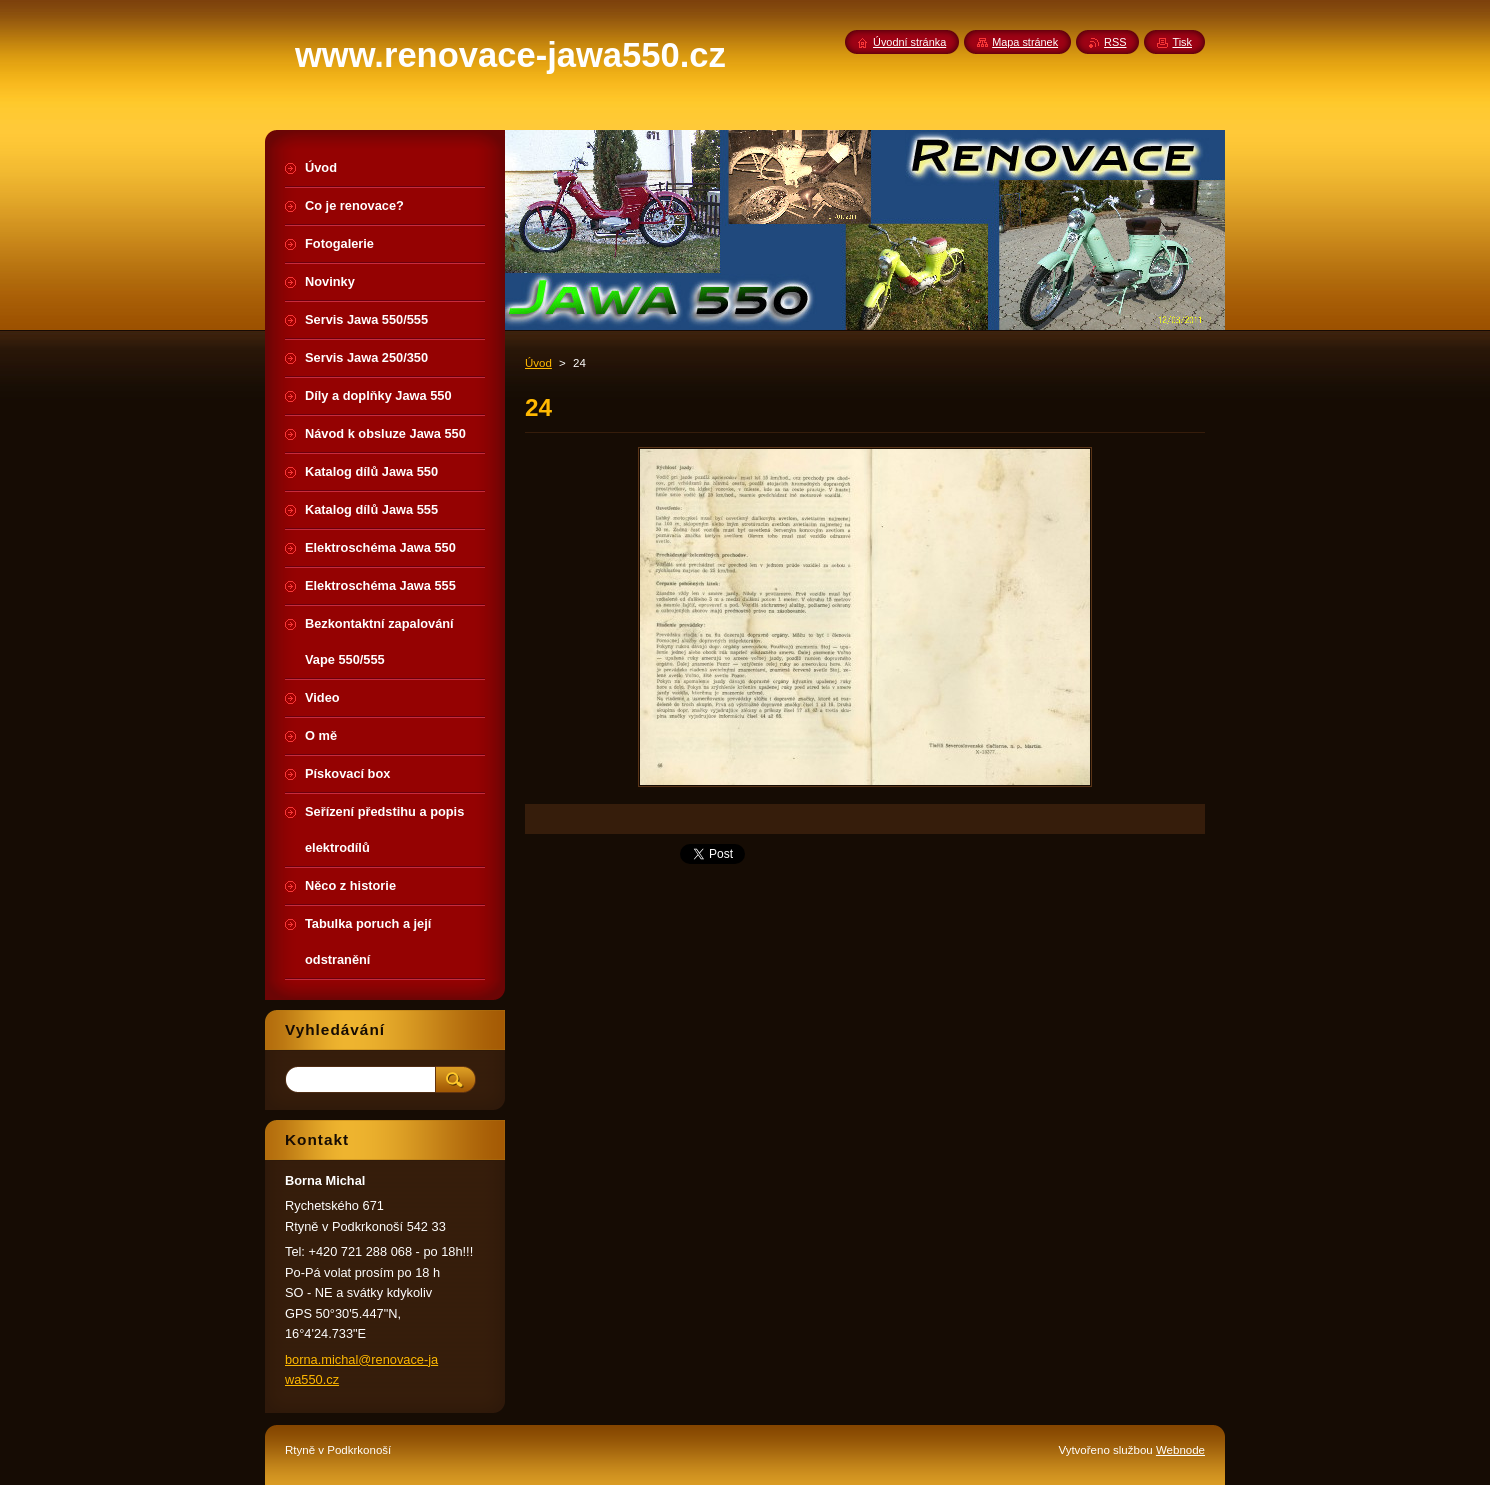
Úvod (538, 363)
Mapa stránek (1025, 42)
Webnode (1180, 1450)
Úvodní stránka (909, 42)
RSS (1115, 42)
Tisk (1182, 42)
